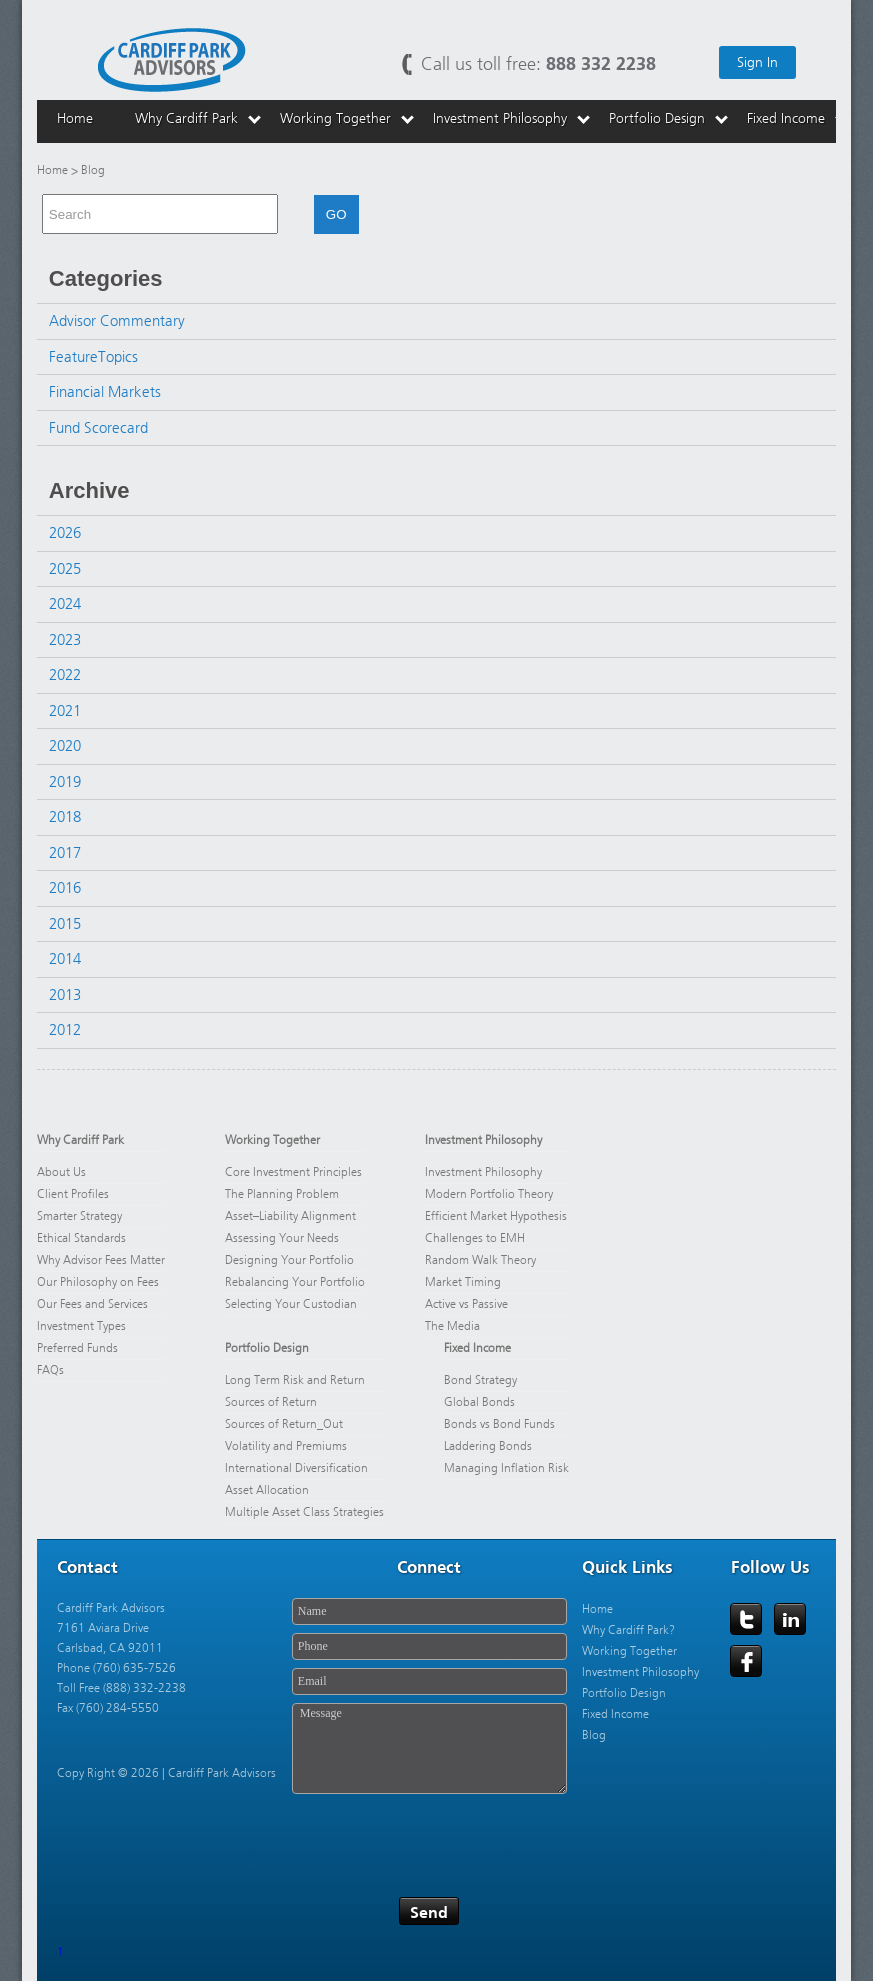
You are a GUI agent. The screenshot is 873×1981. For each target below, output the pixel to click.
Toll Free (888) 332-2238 (121, 1688)
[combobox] (160, 214)
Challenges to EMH (475, 1238)
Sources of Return (271, 1402)
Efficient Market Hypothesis (496, 1216)
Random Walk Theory (480, 1260)
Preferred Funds (77, 1348)
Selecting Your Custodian (291, 1304)
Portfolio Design (267, 1348)
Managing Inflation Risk (506, 1468)
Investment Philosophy (483, 1140)
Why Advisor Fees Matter (101, 1260)
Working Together (272, 1140)
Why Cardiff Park (80, 1140)
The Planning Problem (282, 1194)
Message (429, 1748)
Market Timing (463, 1282)
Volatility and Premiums (286, 1446)
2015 (65, 924)
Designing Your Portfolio (289, 1260)
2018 (65, 817)
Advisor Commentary (117, 321)
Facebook (747, 1662)
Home (52, 170)
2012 (65, 1030)
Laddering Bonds (488, 1446)
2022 (65, 675)
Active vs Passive (466, 1304)
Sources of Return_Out (284, 1424)
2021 (65, 711)
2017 (65, 853)
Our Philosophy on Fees (99, 1282)
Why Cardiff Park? (628, 1630)
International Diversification (296, 1468)
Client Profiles (73, 1194)
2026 (65, 533)
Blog (594, 1735)
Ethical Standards (81, 1238)
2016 (65, 888)
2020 (65, 746)
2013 (65, 995)
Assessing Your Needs (282, 1238)
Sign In (757, 62)
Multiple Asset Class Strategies (304, 1512)
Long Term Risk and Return (295, 1380)
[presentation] (444, 1839)
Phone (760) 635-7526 (116, 1668)
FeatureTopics (93, 357)
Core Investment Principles (293, 1172)
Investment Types (81, 1326)
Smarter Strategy (79, 1216)
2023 (65, 640)
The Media (452, 1326)
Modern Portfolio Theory (489, 1194)
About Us (61, 1172)
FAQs (50, 1370)
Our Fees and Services (92, 1304)
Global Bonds (479, 1402)
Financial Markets (105, 392)
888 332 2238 (601, 63)
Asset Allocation (267, 1490)
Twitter (747, 1620)
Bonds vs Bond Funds (499, 1424)
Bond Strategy (480, 1380)
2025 (65, 569)
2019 (65, 782)
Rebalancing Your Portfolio (295, 1282)
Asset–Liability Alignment (290, 1216)
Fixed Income (477, 1348)
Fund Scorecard (98, 428)
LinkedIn (791, 1620)
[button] (286, 214)
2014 (65, 959)
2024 (65, 604)
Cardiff (172, 58)
